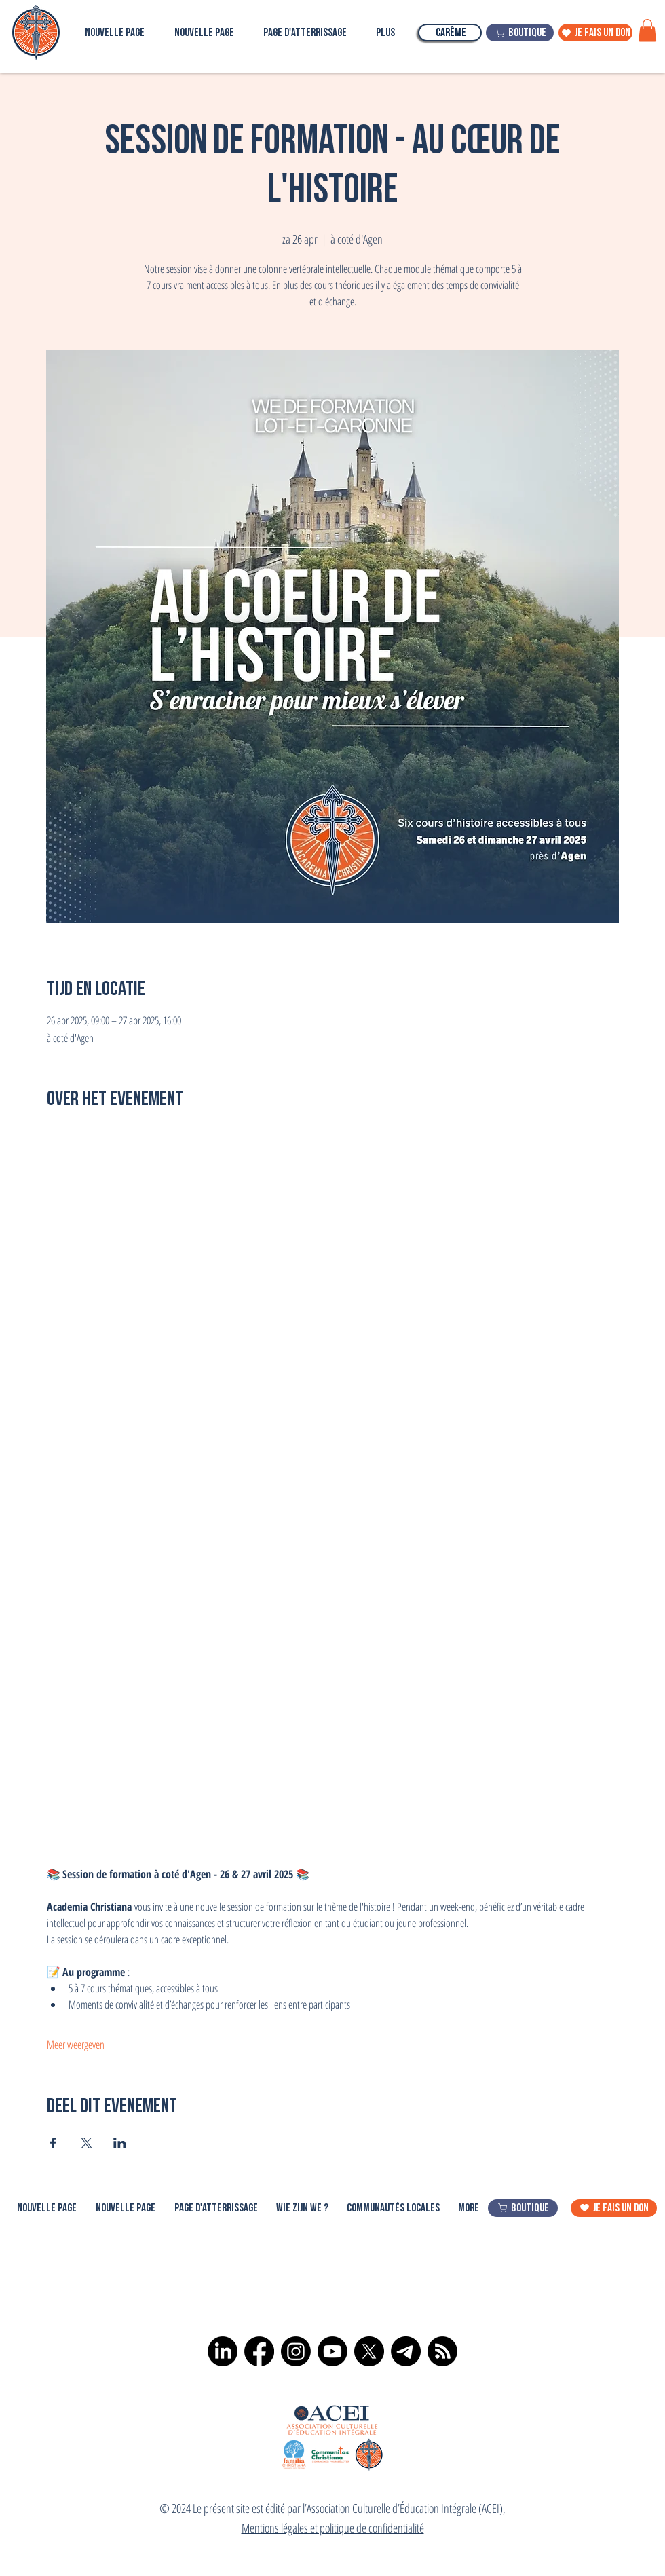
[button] (647, 30)
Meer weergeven (75, 2044)
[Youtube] (332, 2351)
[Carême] (450, 32)
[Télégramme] (406, 2351)
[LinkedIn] (223, 2351)
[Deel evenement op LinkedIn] (119, 2143)
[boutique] (520, 32)
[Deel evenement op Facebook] (53, 2143)
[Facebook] (259, 2351)
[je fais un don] (595, 32)
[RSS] (442, 2351)
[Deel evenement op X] (86, 2143)
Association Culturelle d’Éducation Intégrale (391, 2508)
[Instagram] (296, 2351)
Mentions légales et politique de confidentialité (333, 2528)
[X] (369, 2351)
